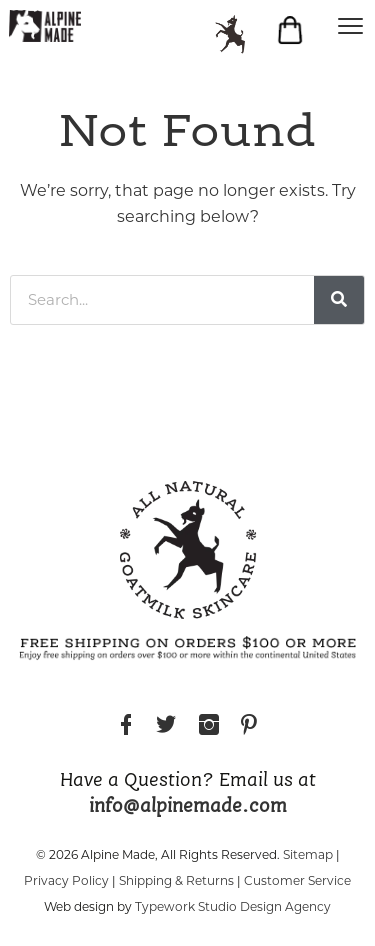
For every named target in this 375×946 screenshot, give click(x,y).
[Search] (339, 300)
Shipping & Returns (176, 880)
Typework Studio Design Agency (233, 906)
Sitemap (308, 854)
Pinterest (249, 727)
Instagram (209, 727)
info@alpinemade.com (188, 807)
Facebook (126, 727)
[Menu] (350, 25)
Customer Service (297, 880)
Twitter (166, 727)
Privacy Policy (66, 880)
